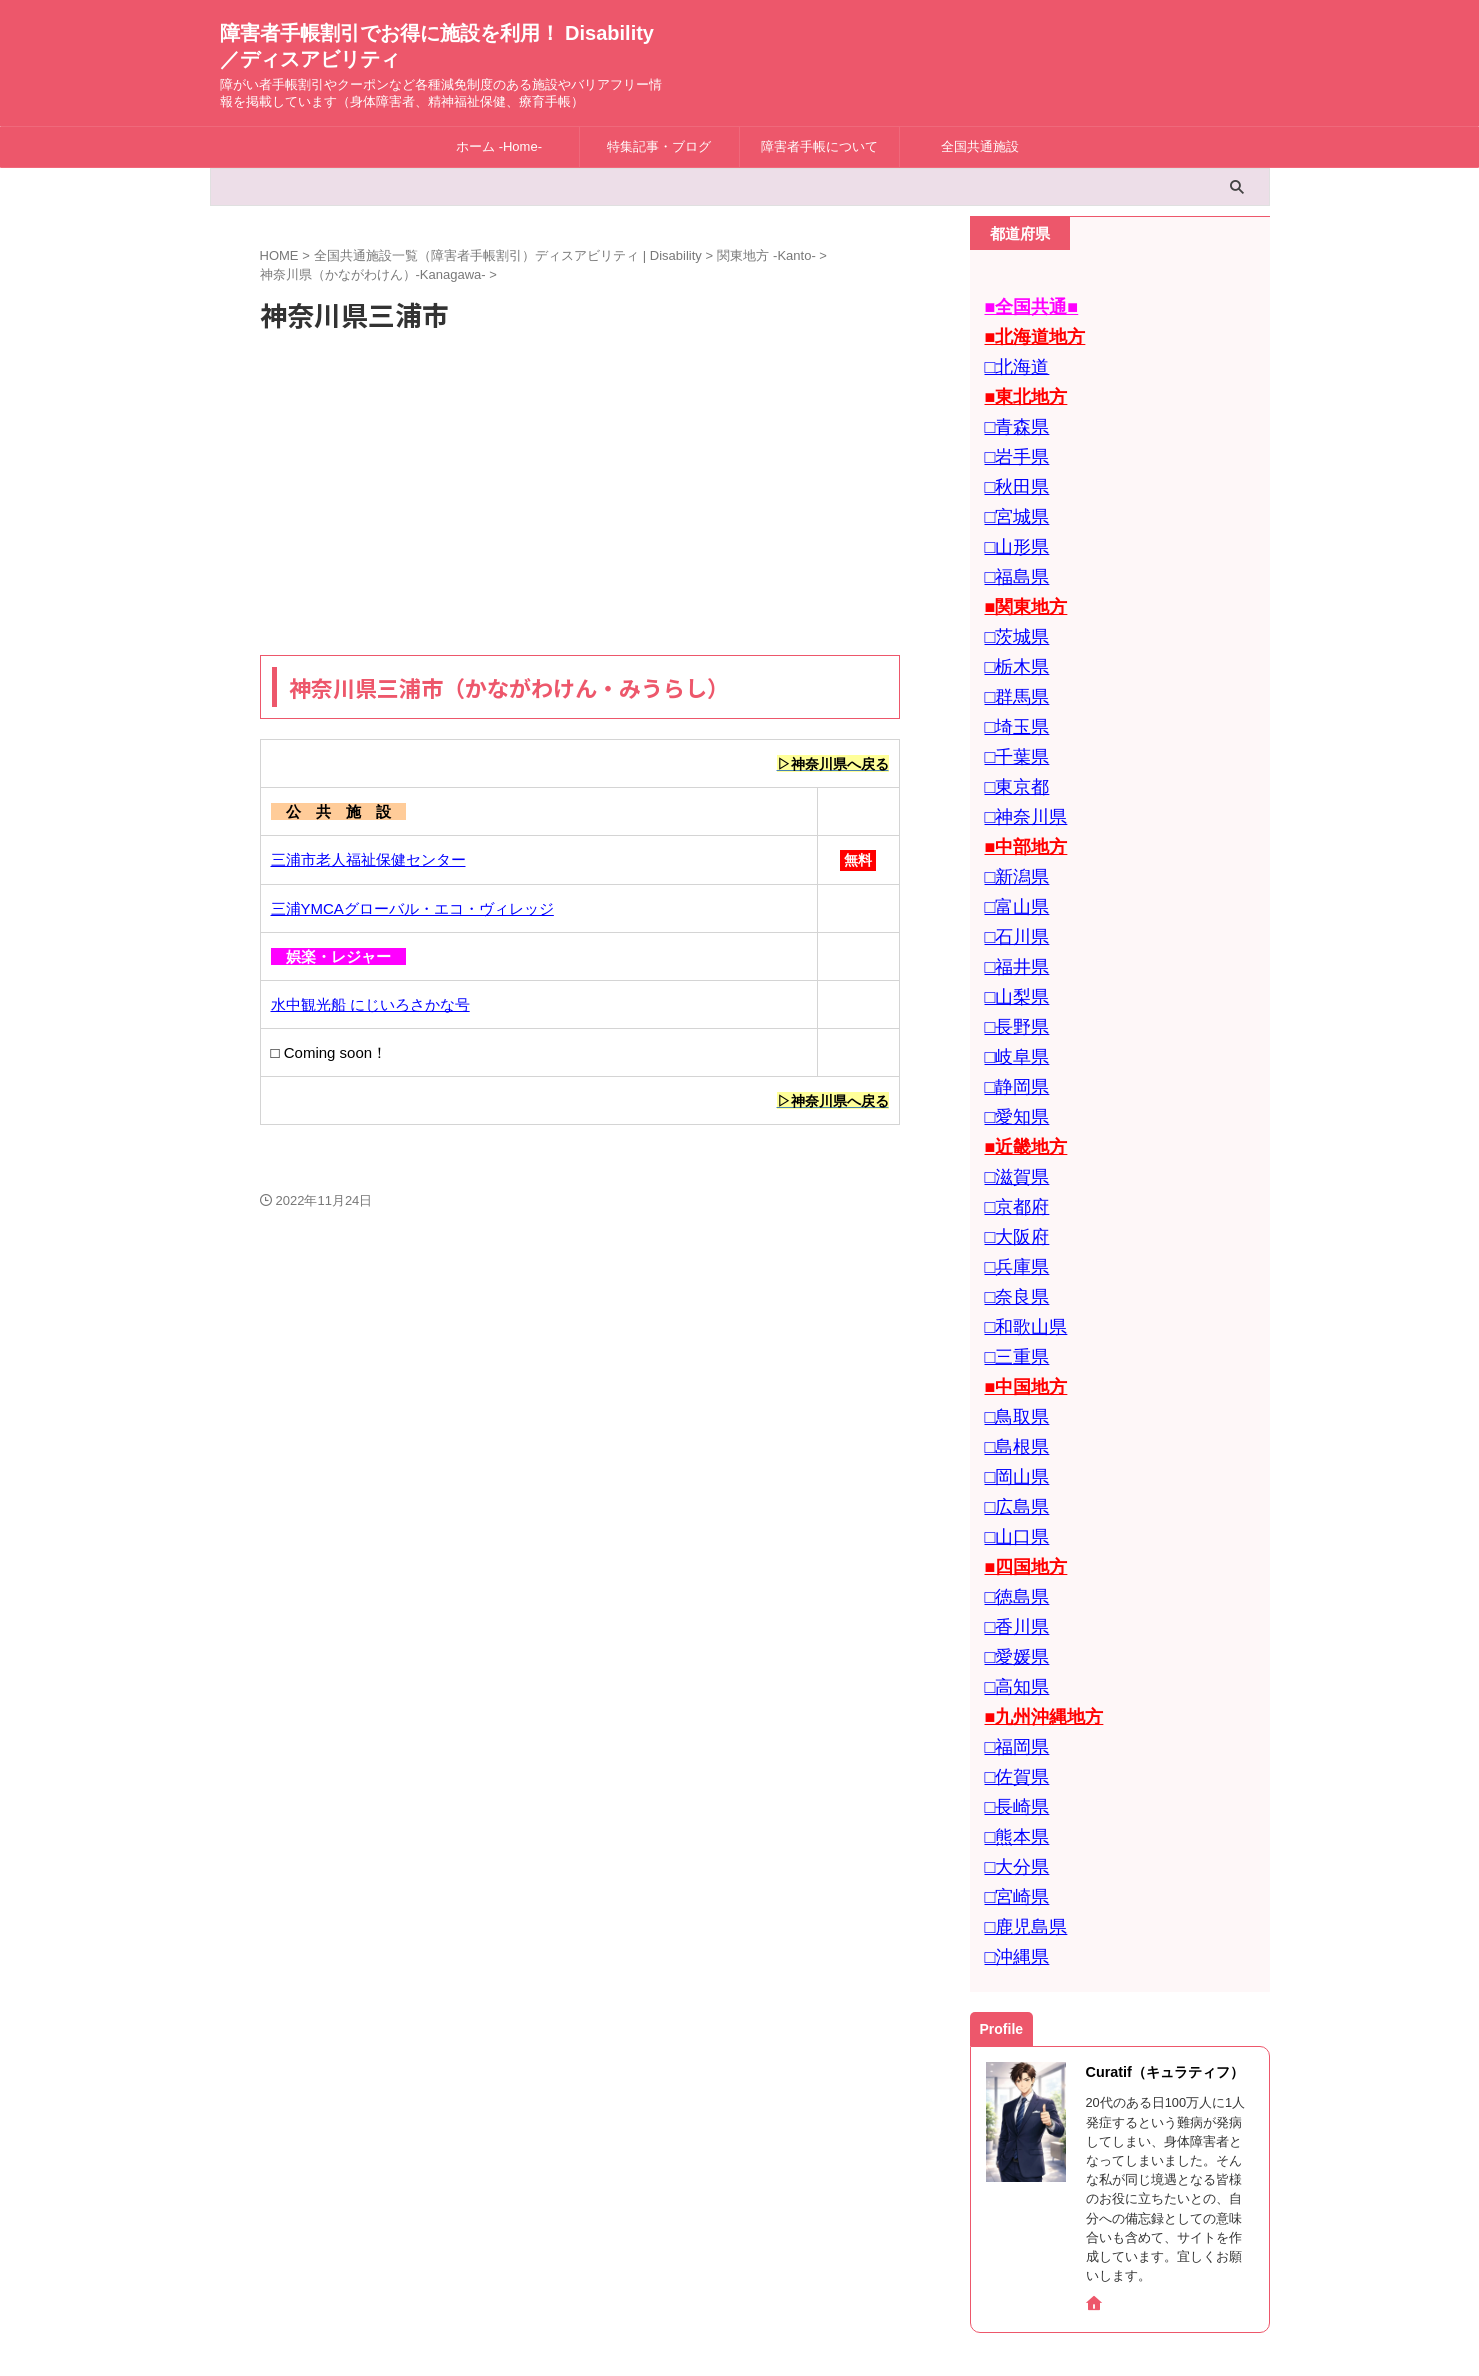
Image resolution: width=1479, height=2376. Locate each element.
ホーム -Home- (499, 146)
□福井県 (1012, 899)
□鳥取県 (1012, 1304)
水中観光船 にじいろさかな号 (370, 1005)
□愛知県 (1012, 1034)
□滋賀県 (1012, 1088)
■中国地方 (1019, 1277)
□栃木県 (1012, 629)
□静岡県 (1012, 1007)
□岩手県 (1012, 440)
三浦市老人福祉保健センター (368, 860)
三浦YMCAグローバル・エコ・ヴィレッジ (412, 909)
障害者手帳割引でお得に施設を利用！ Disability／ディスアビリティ (740, 2288)
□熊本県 (1012, 1682)
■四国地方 (1019, 1439)
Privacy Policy (776, 2245)
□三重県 (1012, 1250)
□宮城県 (1012, 494)
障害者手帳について (819, 146)
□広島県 (1012, 1385)
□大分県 (1012, 1709)
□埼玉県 (1012, 683)
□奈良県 (1012, 1196)
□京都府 (1012, 1115)
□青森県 (1012, 413)
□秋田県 (1012, 467)
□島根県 (1012, 1331)
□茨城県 (1012, 602)
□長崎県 (1012, 1655)
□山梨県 (1012, 926)
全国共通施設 (980, 146)
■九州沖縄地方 (1034, 1574)
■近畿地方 (1019, 1061)
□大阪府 (1012, 1142)
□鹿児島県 (1019, 1763)
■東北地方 (1019, 386)
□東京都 (1012, 737)
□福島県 (1012, 548)
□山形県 (1012, 521)
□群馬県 (1012, 656)
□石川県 (1012, 872)
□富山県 (1012, 845)
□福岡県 (1012, 1601)
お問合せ (689, 2245)
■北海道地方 (1027, 332)
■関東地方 (1019, 575)
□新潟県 (1012, 818)
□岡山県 (1012, 1358)
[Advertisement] (580, 495)
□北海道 (1012, 359)
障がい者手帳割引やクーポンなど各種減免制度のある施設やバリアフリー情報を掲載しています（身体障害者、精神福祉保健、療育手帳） (740, 2318)
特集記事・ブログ (659, 146)
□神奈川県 (1019, 764)
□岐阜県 (1012, 980)
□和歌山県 (1019, 1223)
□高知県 (1012, 1547)
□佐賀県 (1012, 1628)
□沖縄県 (1012, 1790)
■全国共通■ (1024, 305)
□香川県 (1012, 1493)
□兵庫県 (1012, 1169)
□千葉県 (1012, 710)
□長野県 (1012, 953)
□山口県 (1012, 1412)
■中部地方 (1019, 791)
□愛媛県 (1012, 1520)
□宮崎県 (1012, 1736)
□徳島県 (1012, 1466)
